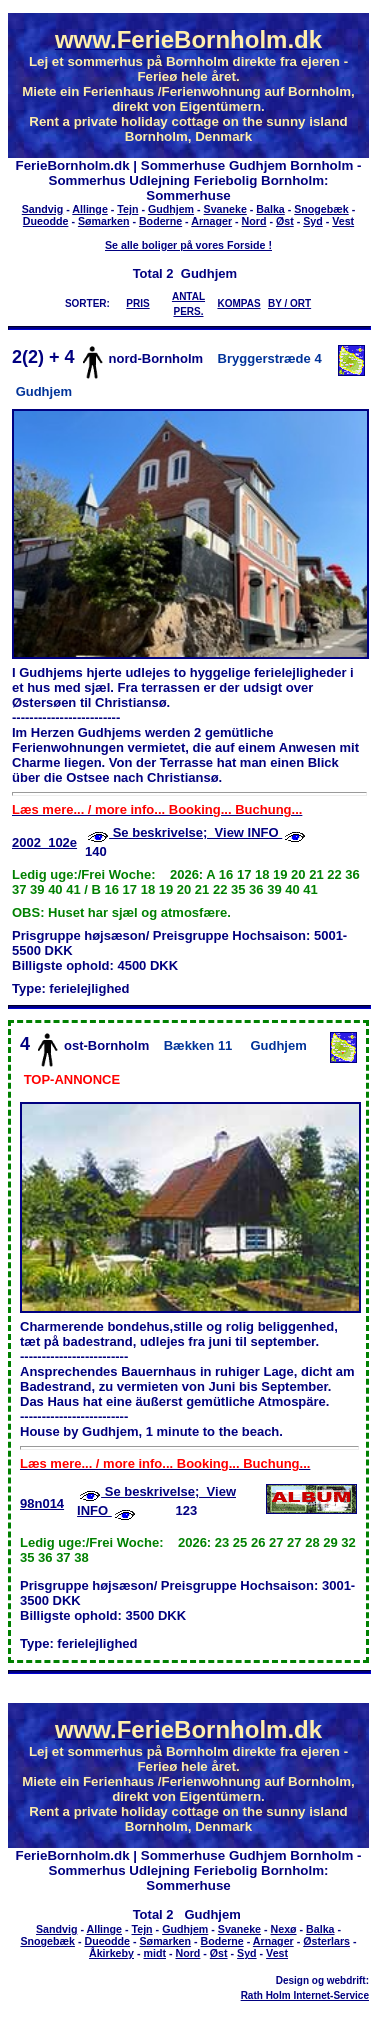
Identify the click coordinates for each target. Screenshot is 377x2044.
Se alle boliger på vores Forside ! (188, 245)
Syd (313, 221)
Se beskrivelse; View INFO (195, 832)
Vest (343, 221)
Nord (254, 221)
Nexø (284, 1929)
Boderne (160, 221)
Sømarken (104, 221)
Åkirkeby (111, 1953)
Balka (270, 209)
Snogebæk (321, 209)
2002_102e (44, 842)
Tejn (127, 209)
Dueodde (46, 221)
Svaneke (225, 209)
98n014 (42, 1503)
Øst (285, 221)
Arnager (211, 221)
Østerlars (326, 1941)
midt (154, 1953)
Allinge (90, 209)
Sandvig (42, 209)
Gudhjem (171, 209)
